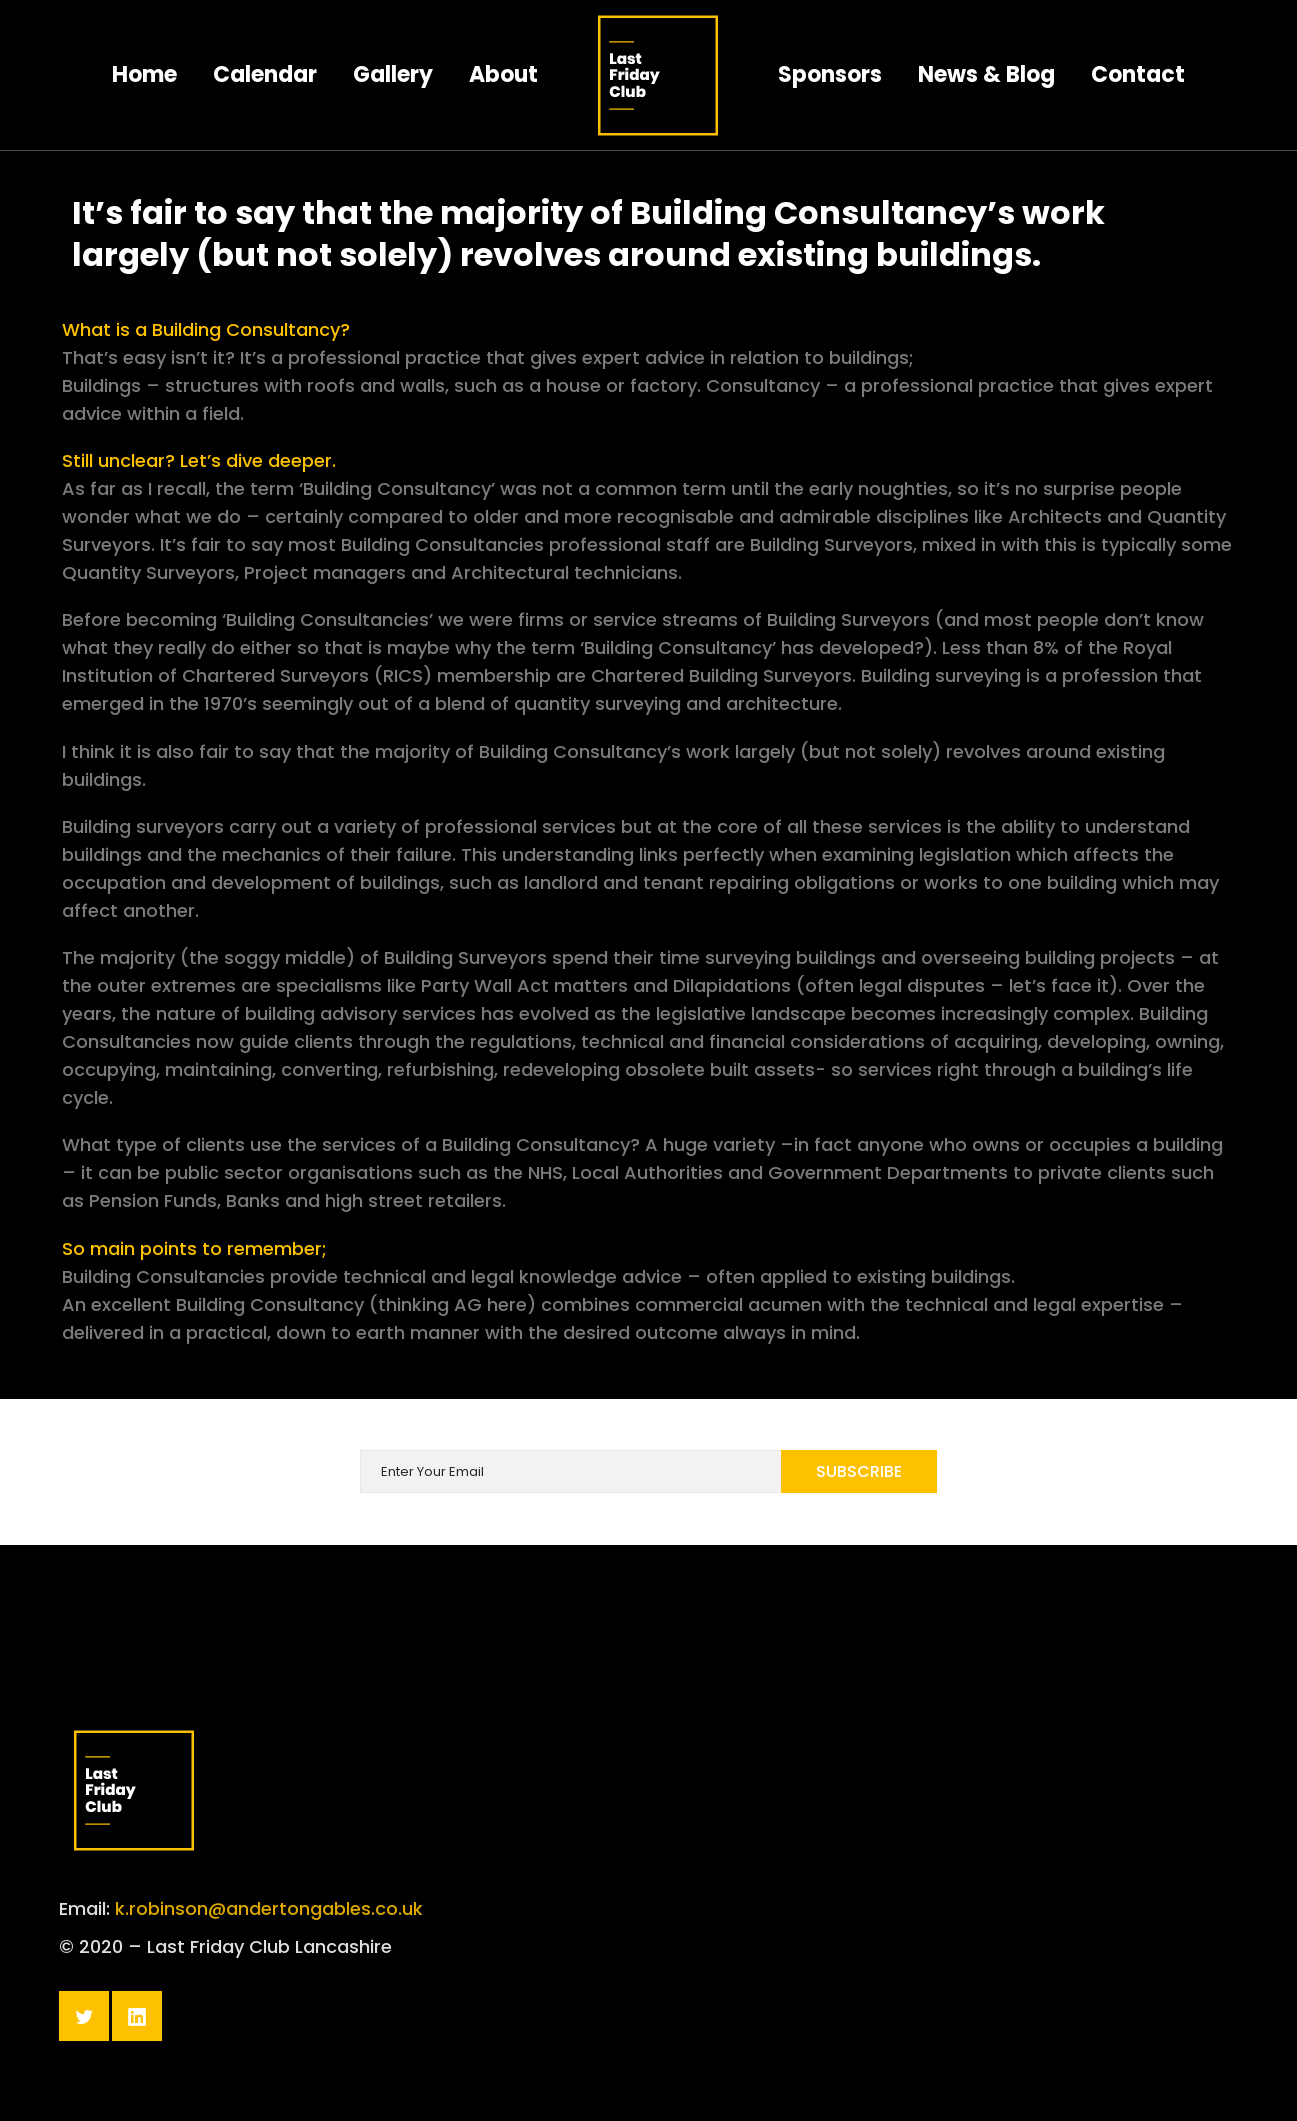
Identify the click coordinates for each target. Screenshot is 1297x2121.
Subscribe (859, 1471)
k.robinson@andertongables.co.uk (269, 1934)
